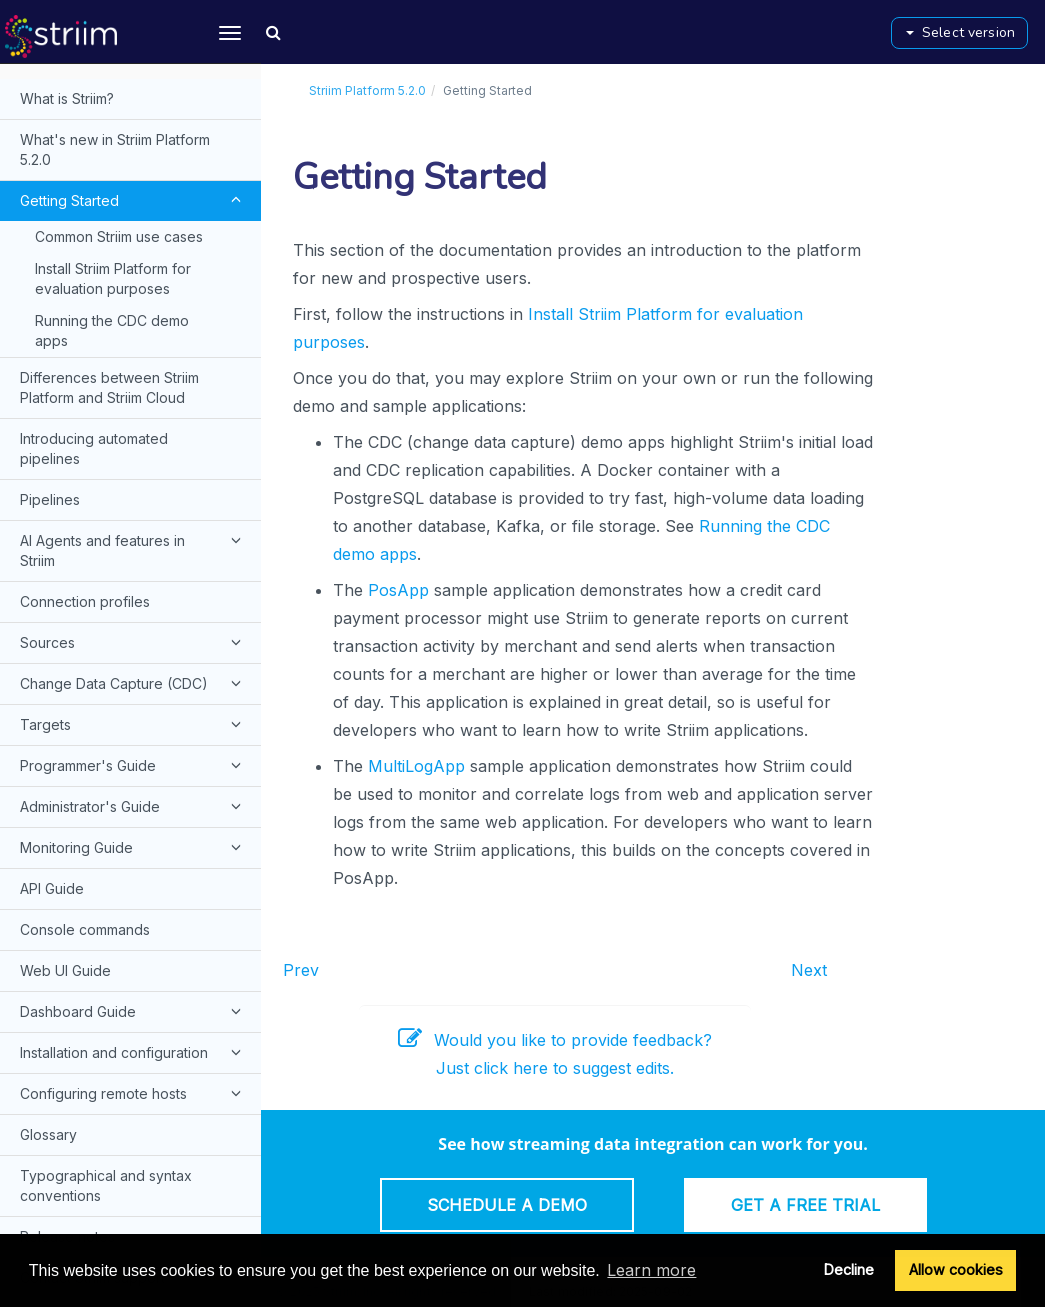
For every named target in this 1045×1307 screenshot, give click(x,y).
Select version (960, 32)
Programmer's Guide (133, 765)
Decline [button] (849, 1269)
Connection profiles (85, 601)
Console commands (85, 929)
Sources (133, 642)
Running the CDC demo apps (112, 330)
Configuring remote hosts (133, 1093)
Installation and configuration (133, 1052)
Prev (301, 970)
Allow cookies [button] (956, 1269)
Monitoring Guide (133, 847)
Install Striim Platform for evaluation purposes (113, 278)
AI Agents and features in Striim (133, 549)
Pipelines (50, 499)
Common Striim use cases (119, 236)
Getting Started (133, 200)
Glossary (48, 1134)
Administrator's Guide (133, 806)
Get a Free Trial (805, 1205)
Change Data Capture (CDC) (133, 683)
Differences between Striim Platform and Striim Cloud (109, 387)
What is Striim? (67, 98)
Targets (133, 724)
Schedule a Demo (507, 1205)
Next (809, 970)
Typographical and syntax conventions (106, 1185)
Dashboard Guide (133, 1011)
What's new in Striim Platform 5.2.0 (115, 149)
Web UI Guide (65, 970)
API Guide (52, 888)
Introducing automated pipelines (94, 448)
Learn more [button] (651, 1270)
